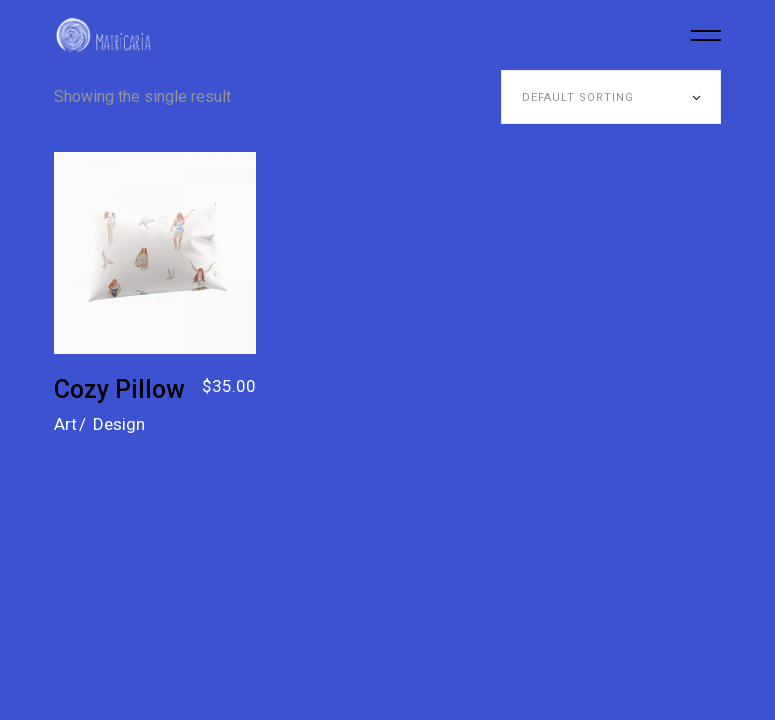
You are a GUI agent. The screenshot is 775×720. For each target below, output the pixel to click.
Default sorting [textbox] (578, 97)
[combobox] (611, 97)
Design (119, 424)
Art (65, 424)
